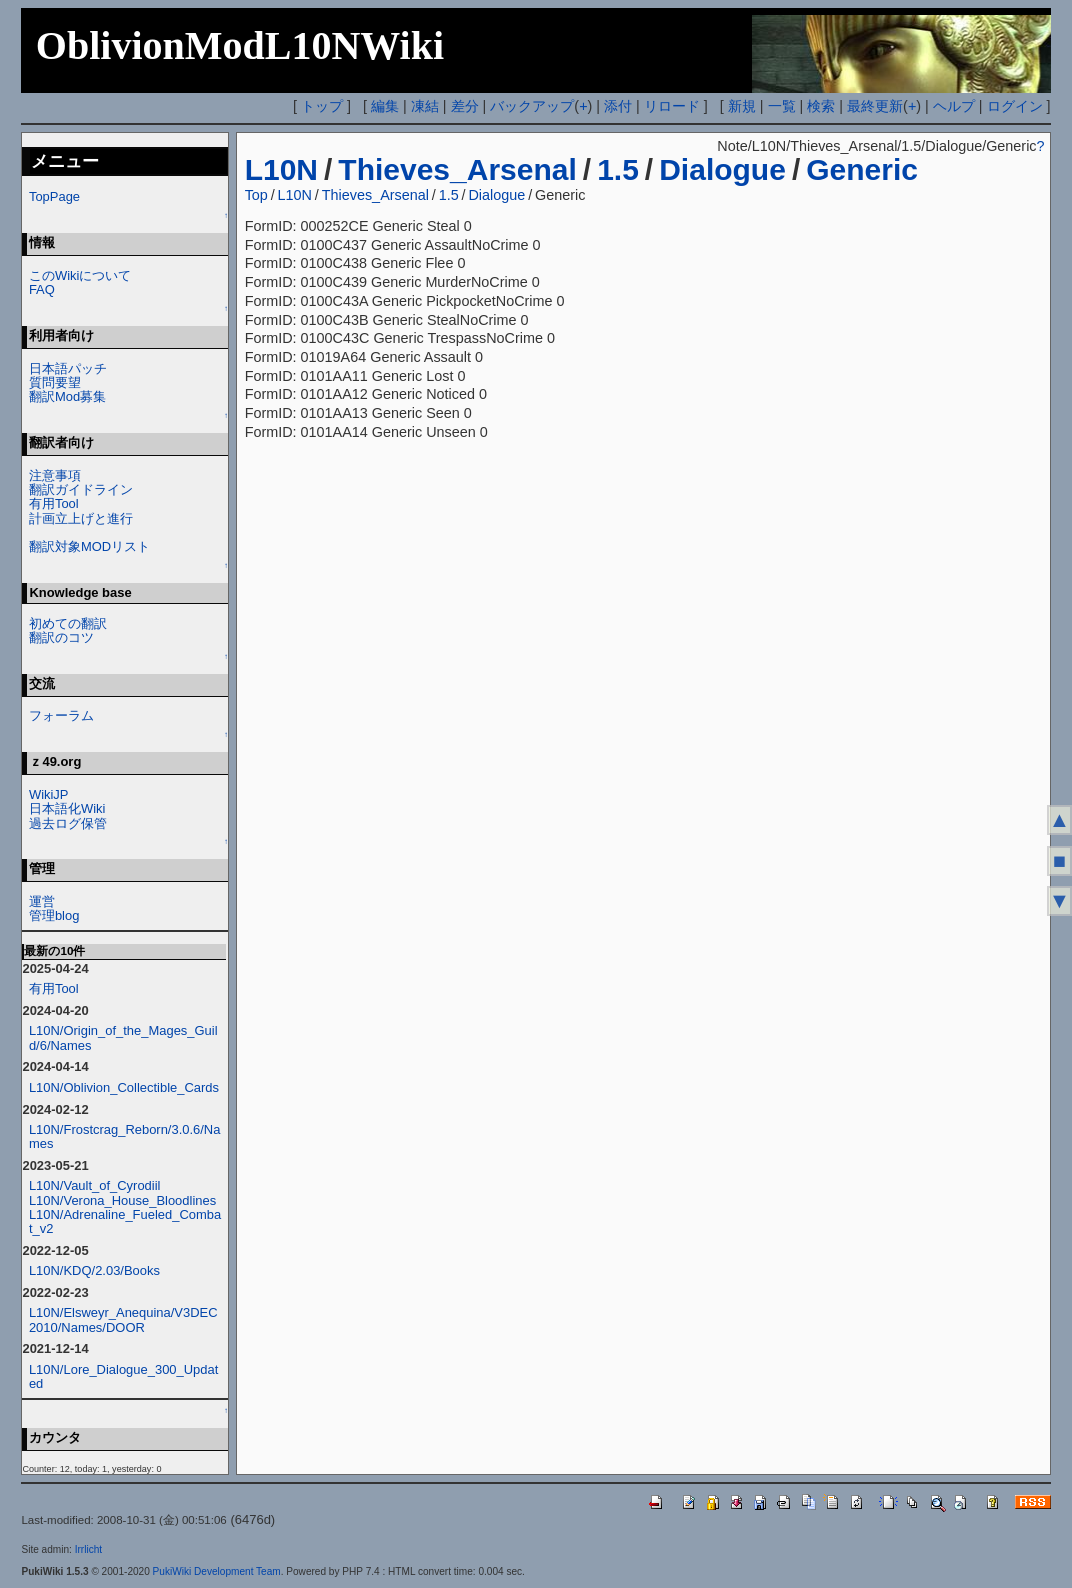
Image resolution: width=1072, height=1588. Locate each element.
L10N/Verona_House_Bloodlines (122, 1200)
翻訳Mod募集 (67, 396)
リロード (672, 106)
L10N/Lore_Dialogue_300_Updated (123, 1376)
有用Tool (54, 503)
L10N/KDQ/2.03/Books (94, 1270)
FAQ (42, 289)
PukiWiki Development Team (217, 1571)
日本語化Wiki (67, 808)
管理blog (54, 915)
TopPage (54, 196)
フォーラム (61, 715)
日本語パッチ (68, 368)
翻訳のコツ (61, 637)
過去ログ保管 (68, 823)
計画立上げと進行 (81, 518)
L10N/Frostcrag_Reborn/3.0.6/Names (125, 1136)
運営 (42, 901)
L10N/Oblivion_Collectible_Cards (124, 1087)
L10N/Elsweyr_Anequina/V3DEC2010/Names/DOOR (123, 1319)
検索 (821, 106)
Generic (862, 169)
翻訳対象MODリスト (89, 546)
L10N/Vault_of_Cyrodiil (95, 1185)
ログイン (1015, 106)
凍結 (425, 106)
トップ (322, 106)
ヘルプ (954, 106)
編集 (385, 106)
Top (256, 195)
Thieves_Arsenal (457, 169)
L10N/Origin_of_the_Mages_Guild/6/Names (123, 1037)
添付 (618, 106)
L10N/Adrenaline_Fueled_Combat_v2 (125, 1221)
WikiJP (49, 794)
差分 (465, 106)
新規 (742, 106)
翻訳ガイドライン (81, 489)
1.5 (618, 169)
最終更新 (875, 106)
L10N (281, 169)
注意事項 (55, 475)
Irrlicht (88, 1549)
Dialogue (722, 169)
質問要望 (55, 382)
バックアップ (532, 106)
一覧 (782, 106)
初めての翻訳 (68, 623)
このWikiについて (80, 275)
